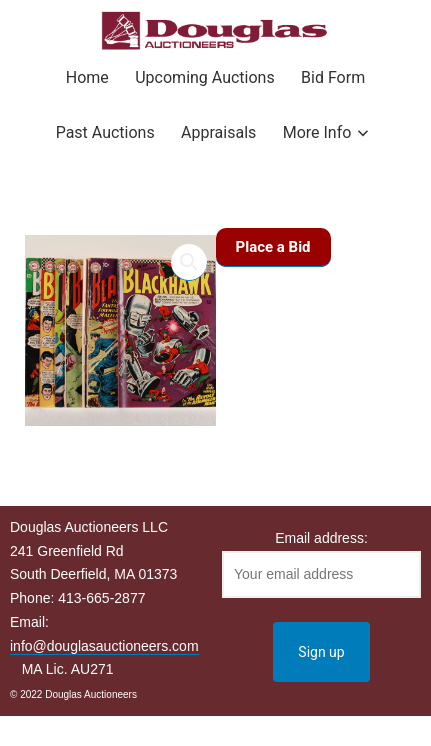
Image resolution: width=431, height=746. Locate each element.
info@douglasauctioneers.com (104, 646)
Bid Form (333, 77)
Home (87, 77)
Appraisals (218, 132)
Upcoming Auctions (204, 77)
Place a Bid (273, 247)
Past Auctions (105, 132)
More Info (317, 132)
